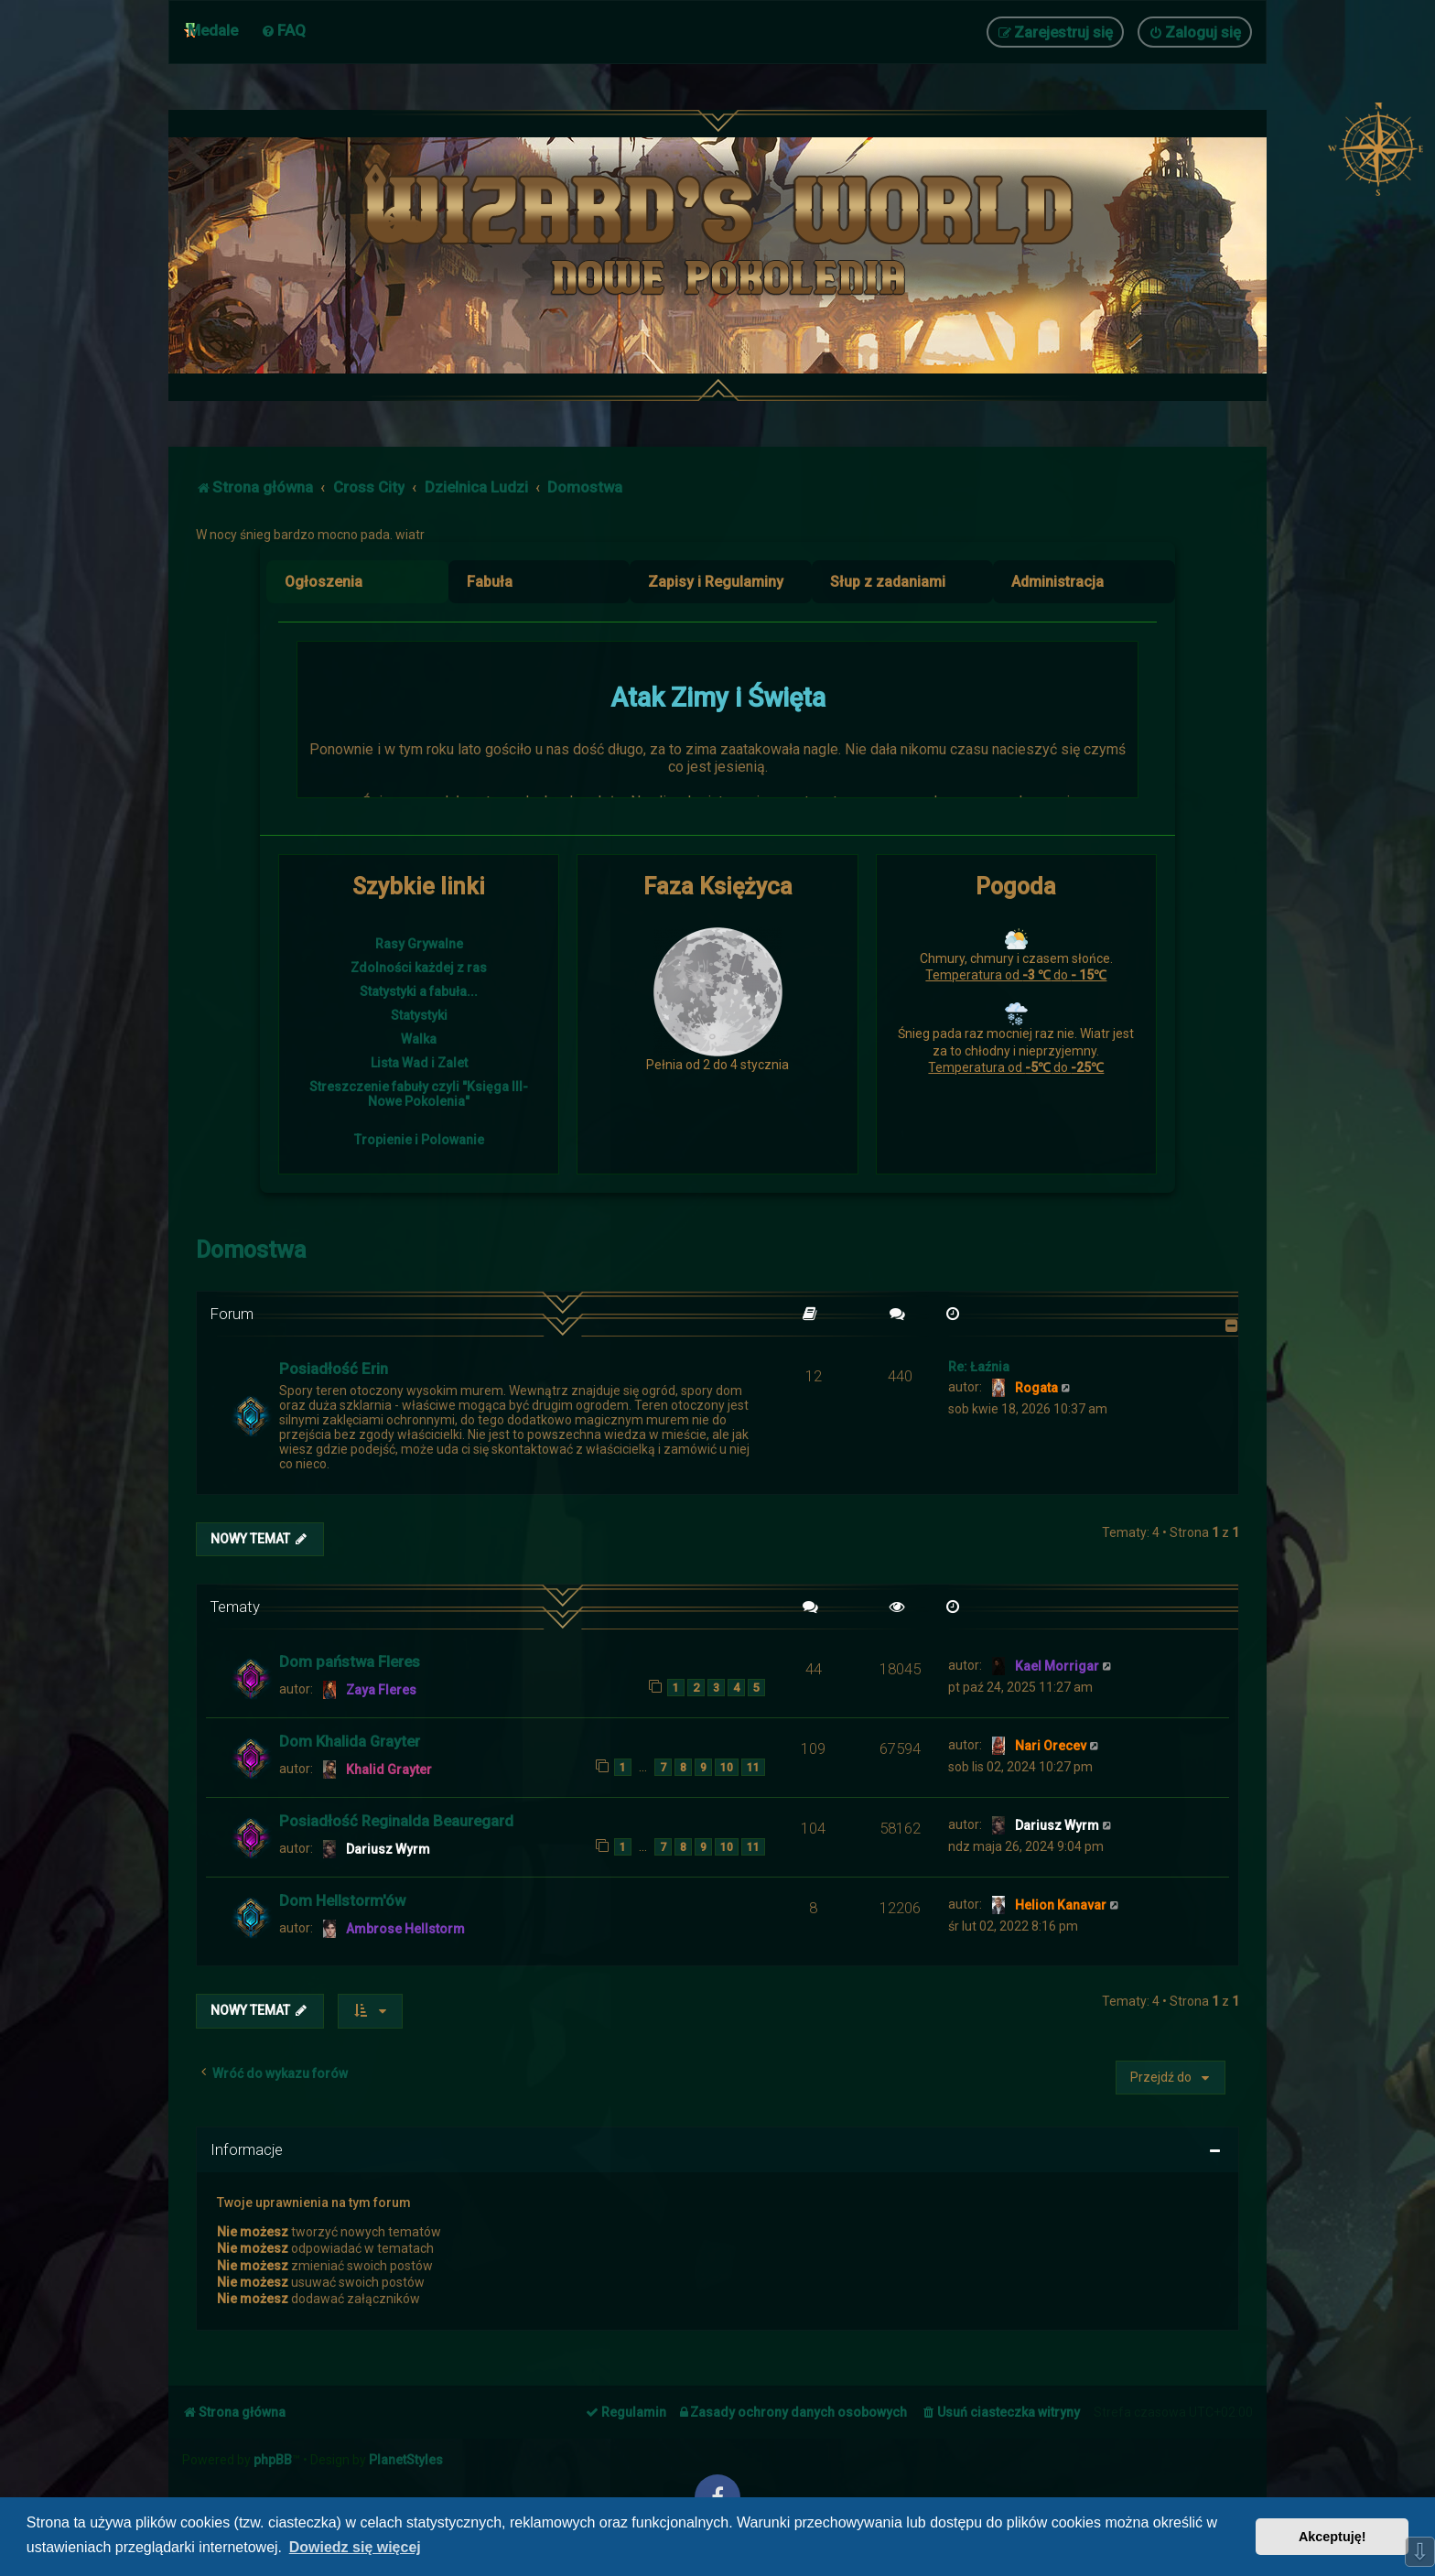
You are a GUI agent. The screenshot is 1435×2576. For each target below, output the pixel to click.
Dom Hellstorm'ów (342, 1900)
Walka (419, 1039)
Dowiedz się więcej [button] (355, 2547)
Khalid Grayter (389, 1769)
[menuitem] (283, 30)
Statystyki (419, 1015)
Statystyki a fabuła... (419, 991)
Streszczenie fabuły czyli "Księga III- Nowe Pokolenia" (418, 1094)
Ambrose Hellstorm (405, 1928)
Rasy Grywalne (419, 943)
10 (726, 1767)
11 (753, 1767)
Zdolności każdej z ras (419, 967)
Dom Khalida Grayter (349, 1741)
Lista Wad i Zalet (419, 1062)
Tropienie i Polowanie (419, 1139)
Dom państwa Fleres (349, 1661)
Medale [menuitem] (213, 30)
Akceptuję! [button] (1332, 2536)
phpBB (273, 2459)
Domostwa (251, 1250)
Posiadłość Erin (333, 1368)
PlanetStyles (406, 2459)
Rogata (1036, 1387)
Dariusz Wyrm (388, 1849)
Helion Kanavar (1060, 1905)
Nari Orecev (1050, 1745)
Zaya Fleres (381, 1690)
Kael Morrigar (1057, 1666)
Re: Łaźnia (978, 1366)
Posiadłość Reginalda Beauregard (396, 1821)
